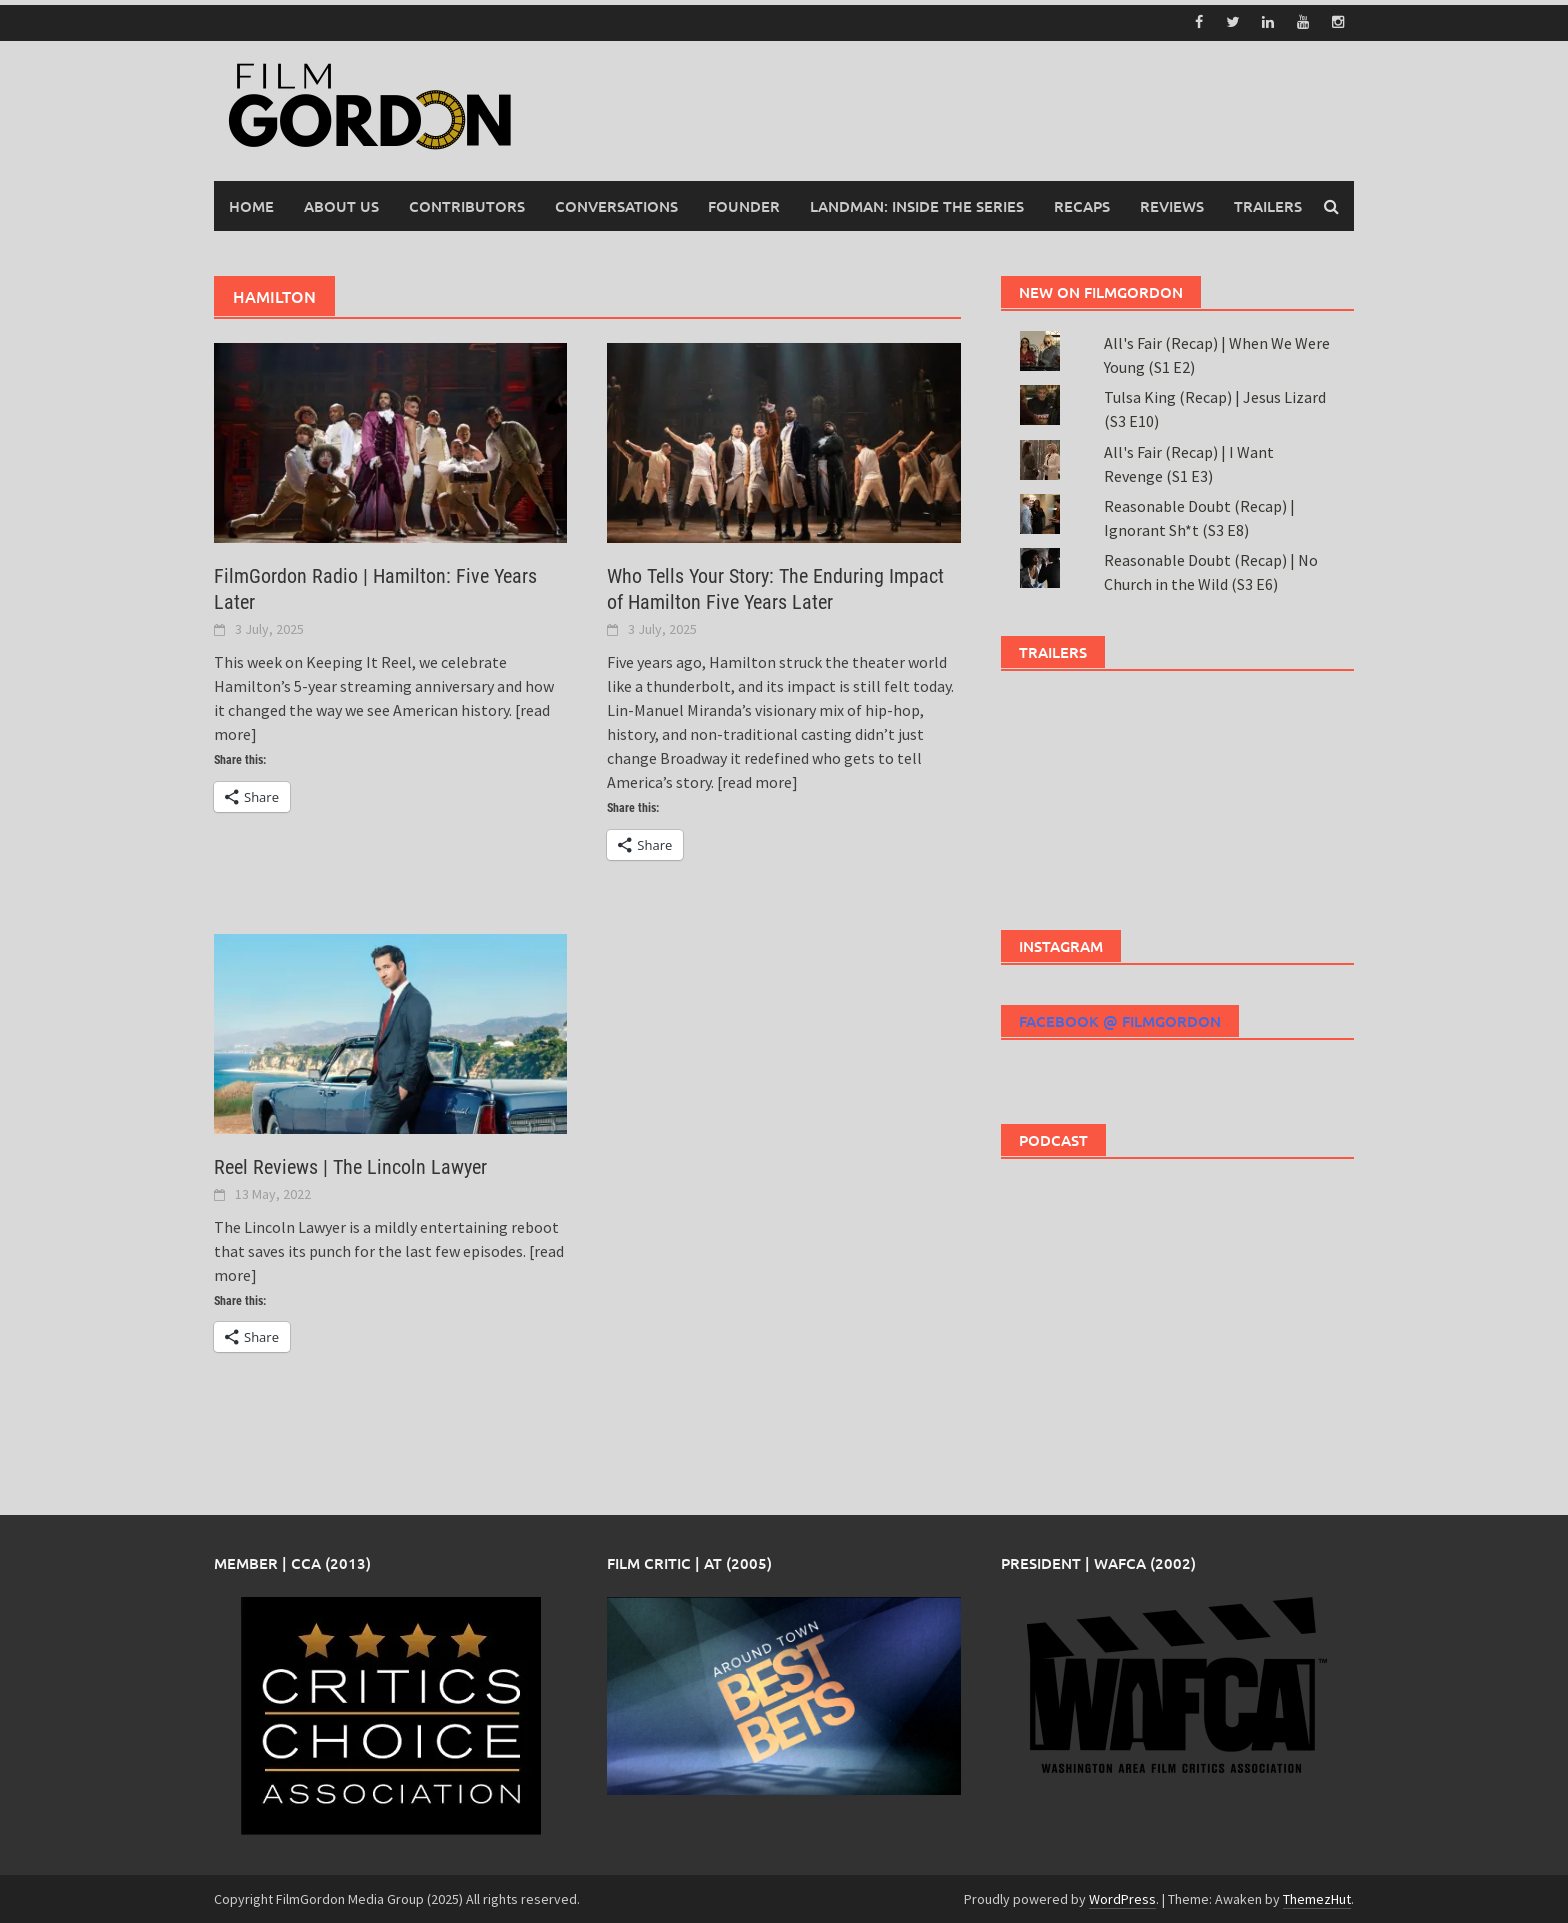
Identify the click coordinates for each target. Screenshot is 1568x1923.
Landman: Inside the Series (917, 205)
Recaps (1082, 205)
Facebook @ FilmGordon (1120, 1020)
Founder (744, 205)
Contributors (467, 205)
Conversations (616, 205)
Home (251, 205)
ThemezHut (1317, 1898)
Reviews (1172, 205)
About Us (341, 205)
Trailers (1268, 205)
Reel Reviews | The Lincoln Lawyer (350, 1166)
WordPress (1122, 1898)
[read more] (757, 781)
